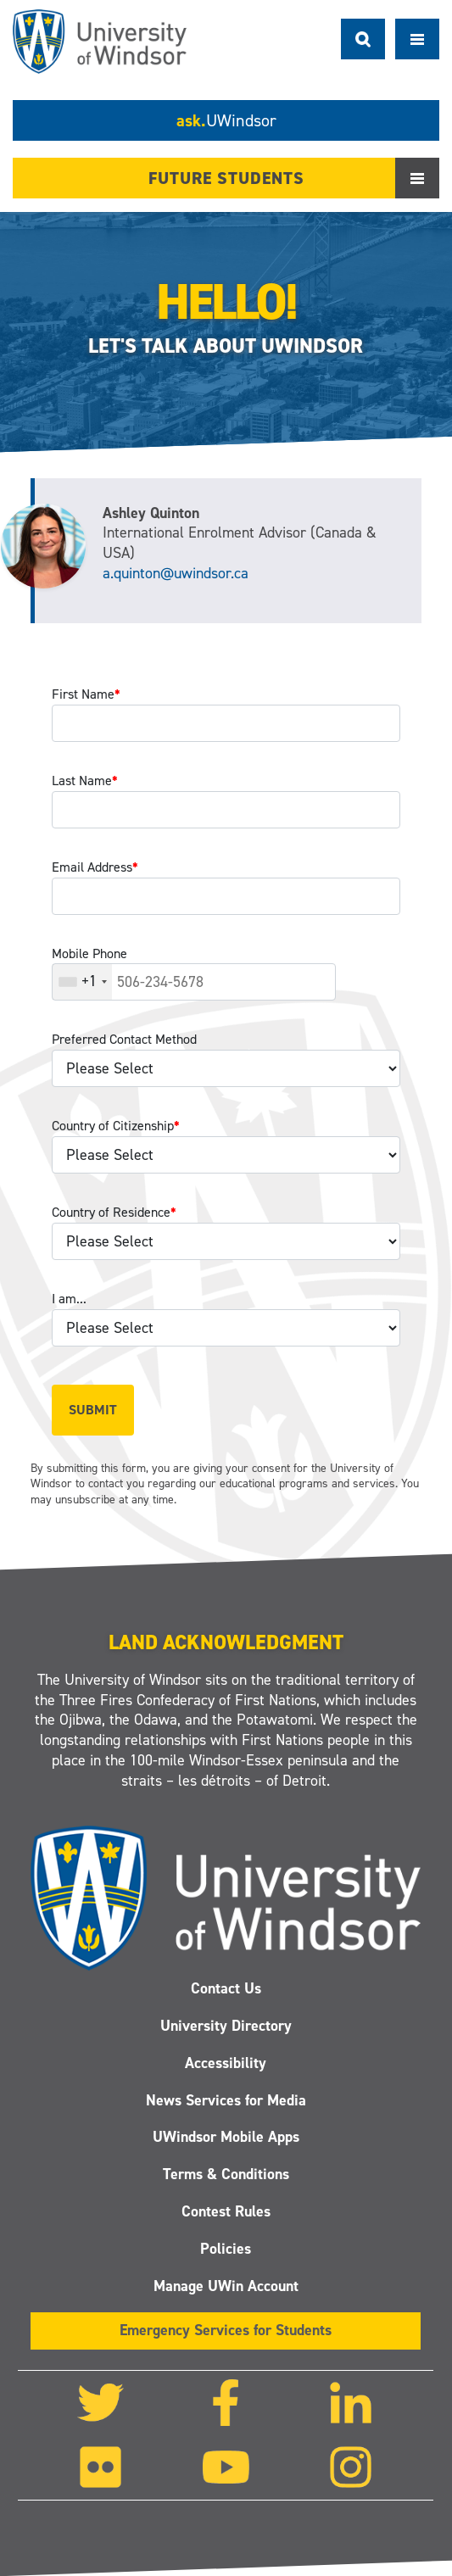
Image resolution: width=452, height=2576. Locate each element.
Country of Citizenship (116, 1126)
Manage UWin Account (226, 2286)
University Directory (226, 2026)
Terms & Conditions (226, 2175)
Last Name (85, 780)
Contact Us (226, 1988)
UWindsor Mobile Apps (226, 2137)
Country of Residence (114, 1212)
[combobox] (82, 982)
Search (363, 39)
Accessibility (225, 2063)
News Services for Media (226, 2100)
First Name (86, 694)
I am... (69, 1299)
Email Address (95, 867)
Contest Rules (226, 2212)
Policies (225, 2249)
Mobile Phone (89, 953)
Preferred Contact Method (124, 1039)
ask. (226, 120)
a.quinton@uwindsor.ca (175, 573)
